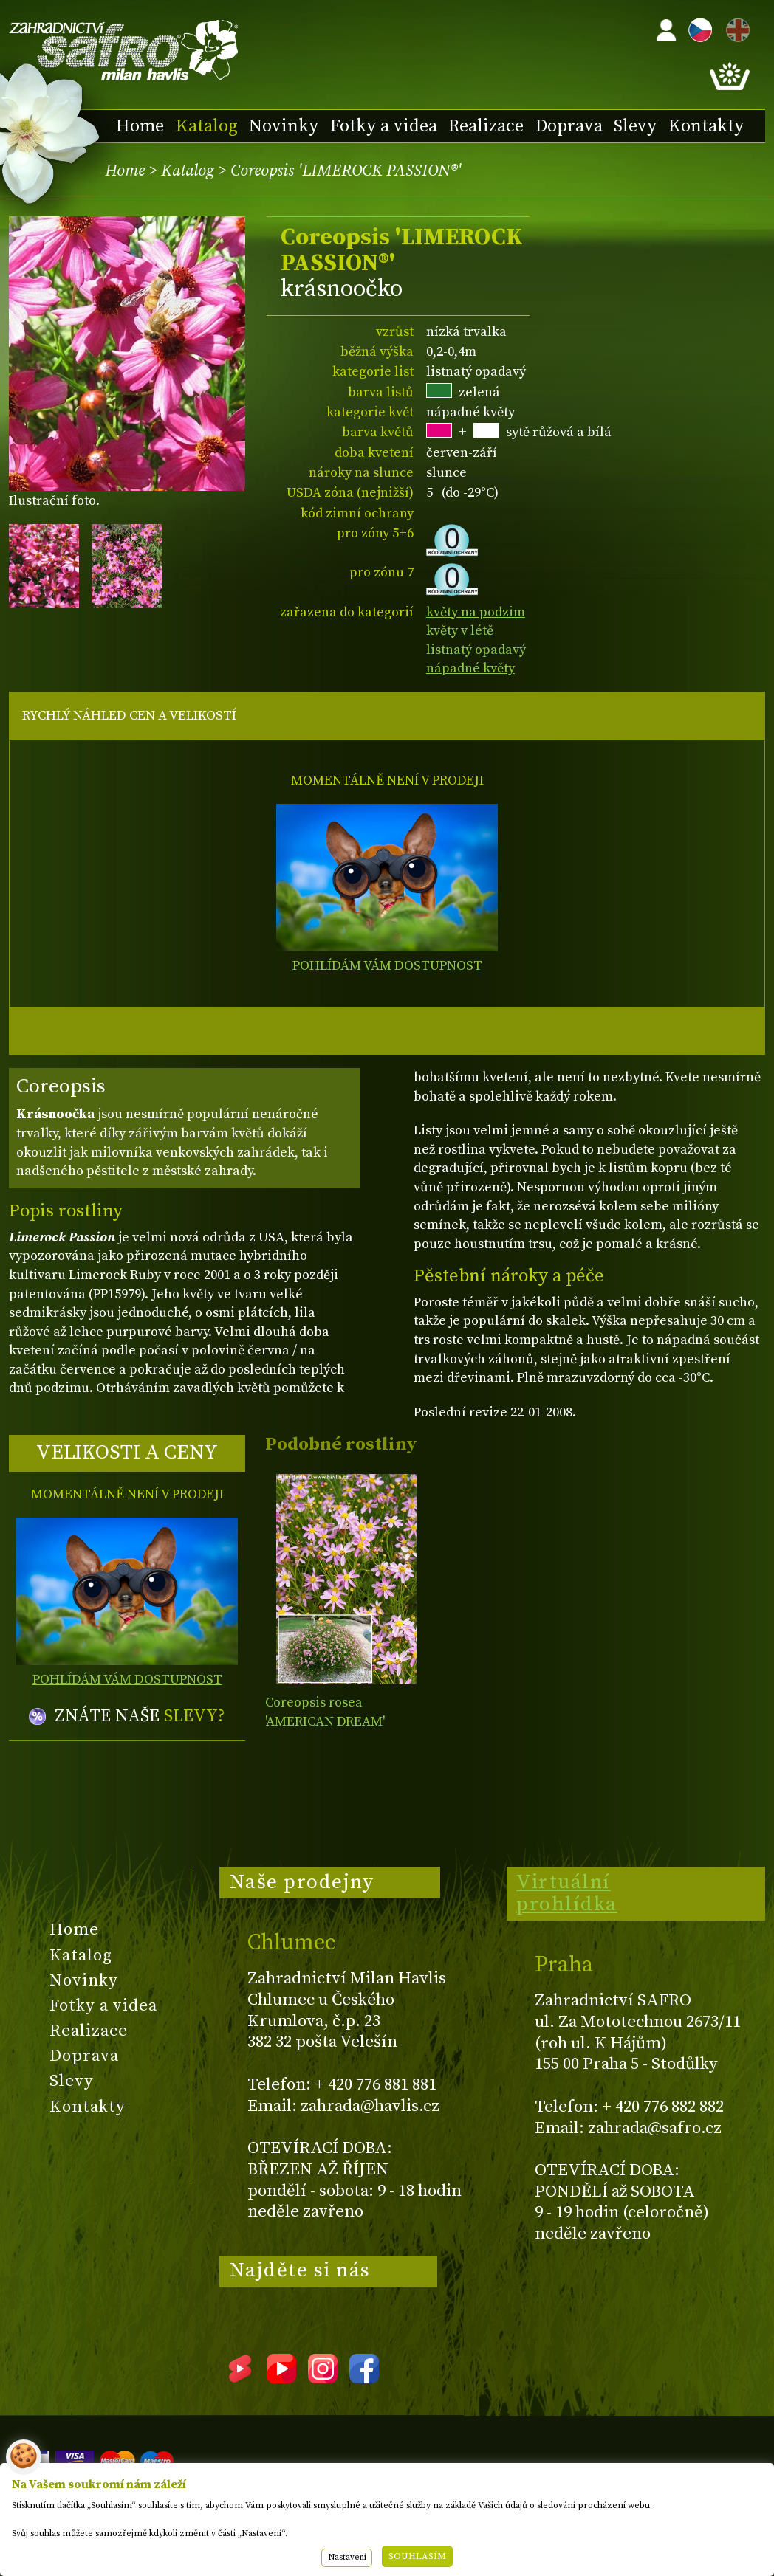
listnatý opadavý (476, 649)
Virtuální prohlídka (566, 1893)
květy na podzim (475, 612)
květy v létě (459, 630)
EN (735, 27)
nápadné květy (470, 668)
